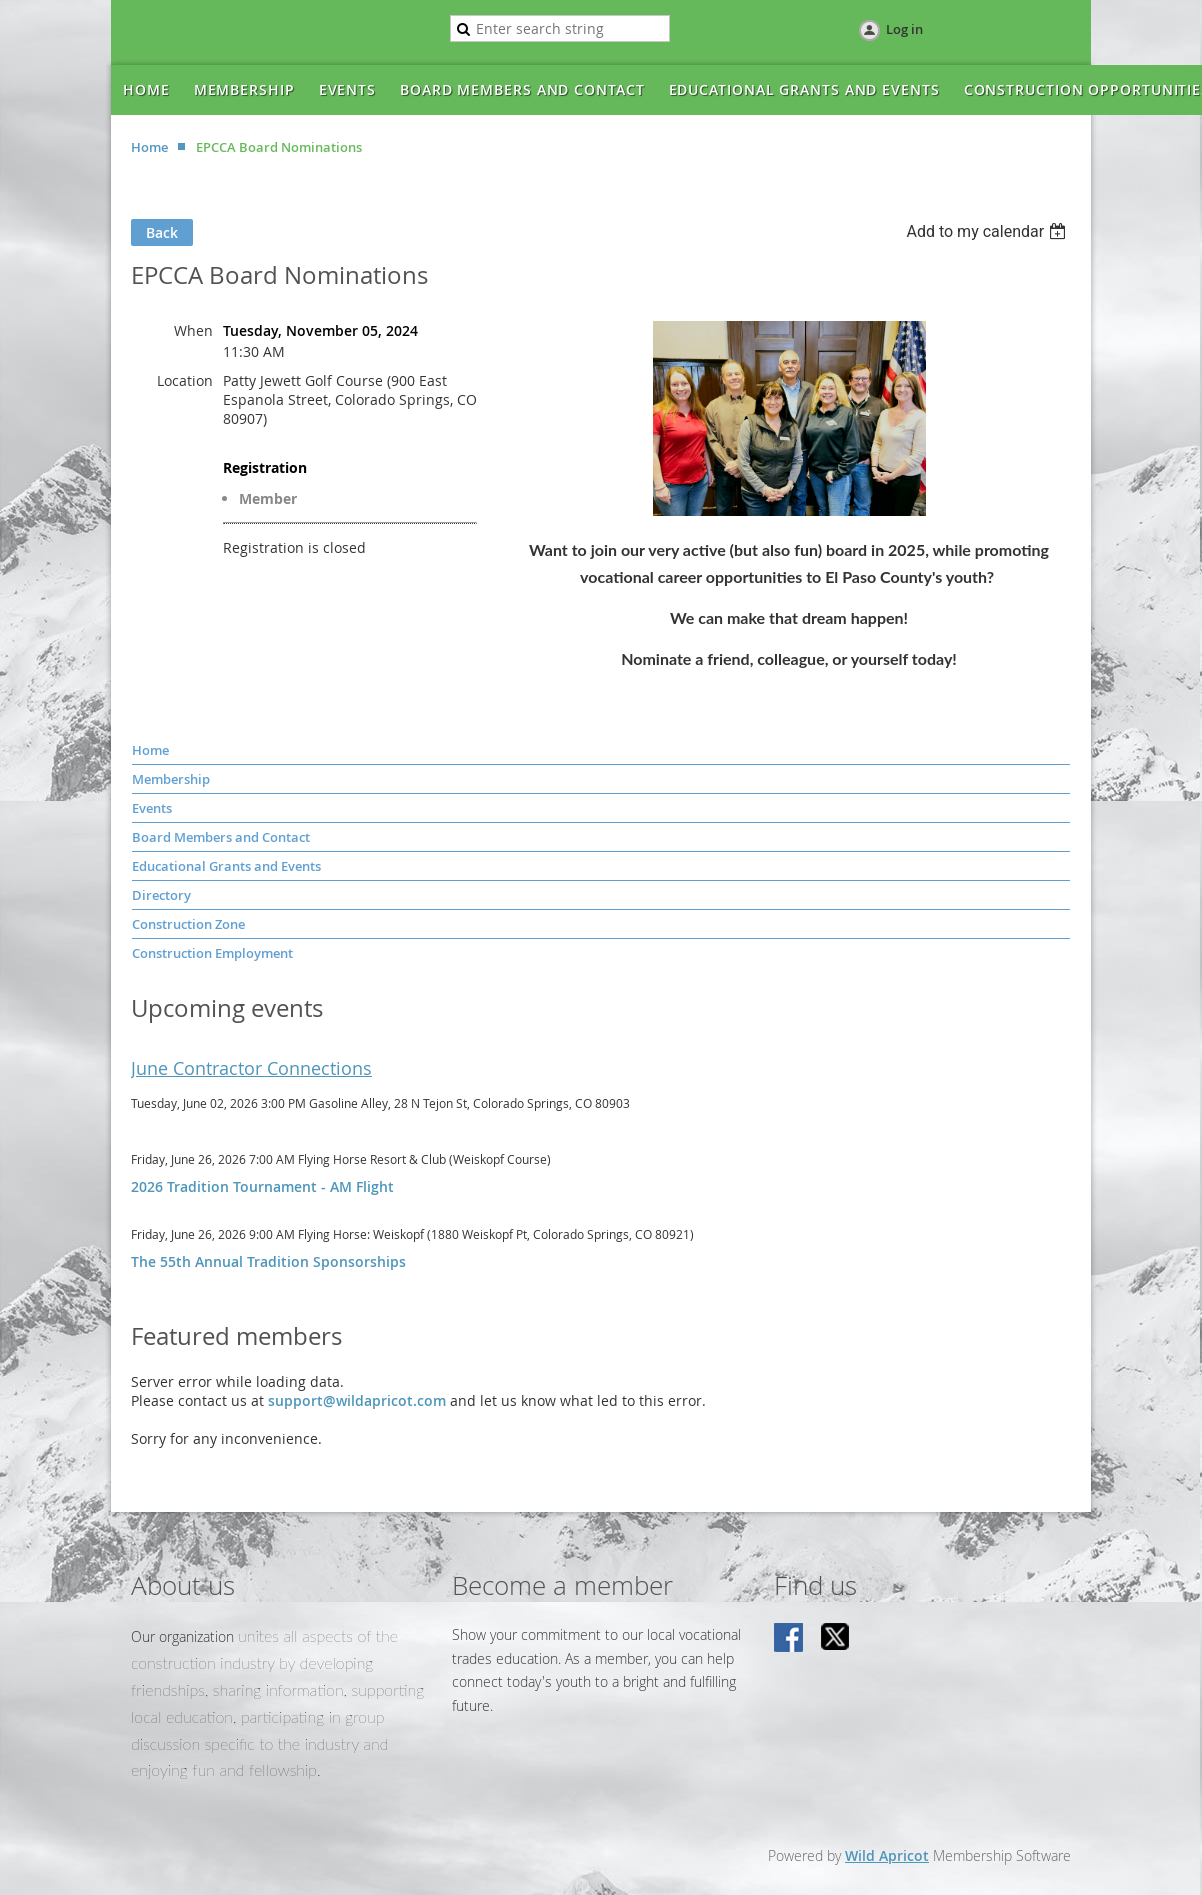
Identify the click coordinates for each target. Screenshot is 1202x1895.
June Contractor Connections (251, 1068)
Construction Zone (188, 924)
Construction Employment (212, 953)
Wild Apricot (887, 1855)
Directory (161, 895)
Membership (171, 779)
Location (185, 380)
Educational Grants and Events (226, 866)
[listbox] (988, 231)
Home (149, 147)
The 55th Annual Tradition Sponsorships (268, 1261)
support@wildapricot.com (357, 1400)
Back (162, 232)
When (193, 330)
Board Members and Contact (221, 837)
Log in (904, 29)
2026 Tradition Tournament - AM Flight (262, 1186)
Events (152, 808)
